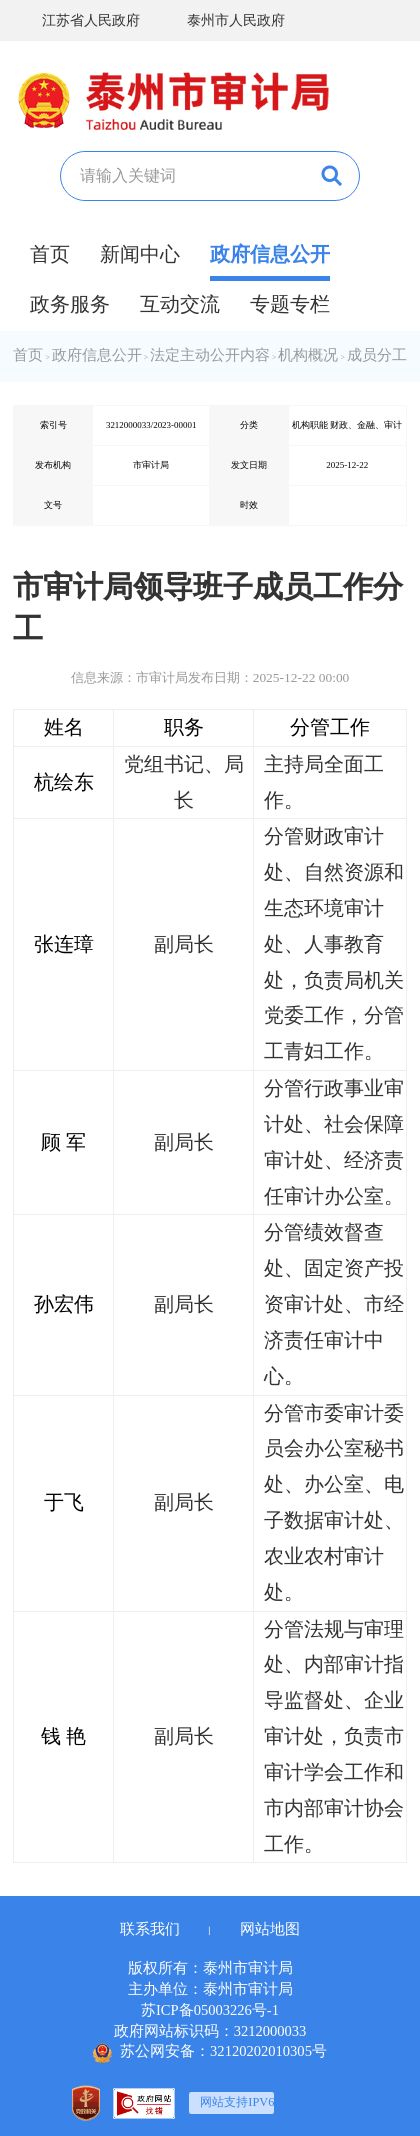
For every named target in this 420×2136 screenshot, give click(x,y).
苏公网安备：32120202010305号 (210, 2053)
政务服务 (70, 304)
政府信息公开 (270, 254)
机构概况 (308, 355)
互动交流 (180, 304)
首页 (50, 254)
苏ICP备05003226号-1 (210, 2010)
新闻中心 (140, 254)
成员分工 (377, 355)
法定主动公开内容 (210, 355)
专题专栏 (290, 304)
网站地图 (270, 1929)
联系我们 (150, 1929)
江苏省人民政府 (76, 20)
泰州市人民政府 (221, 20)
